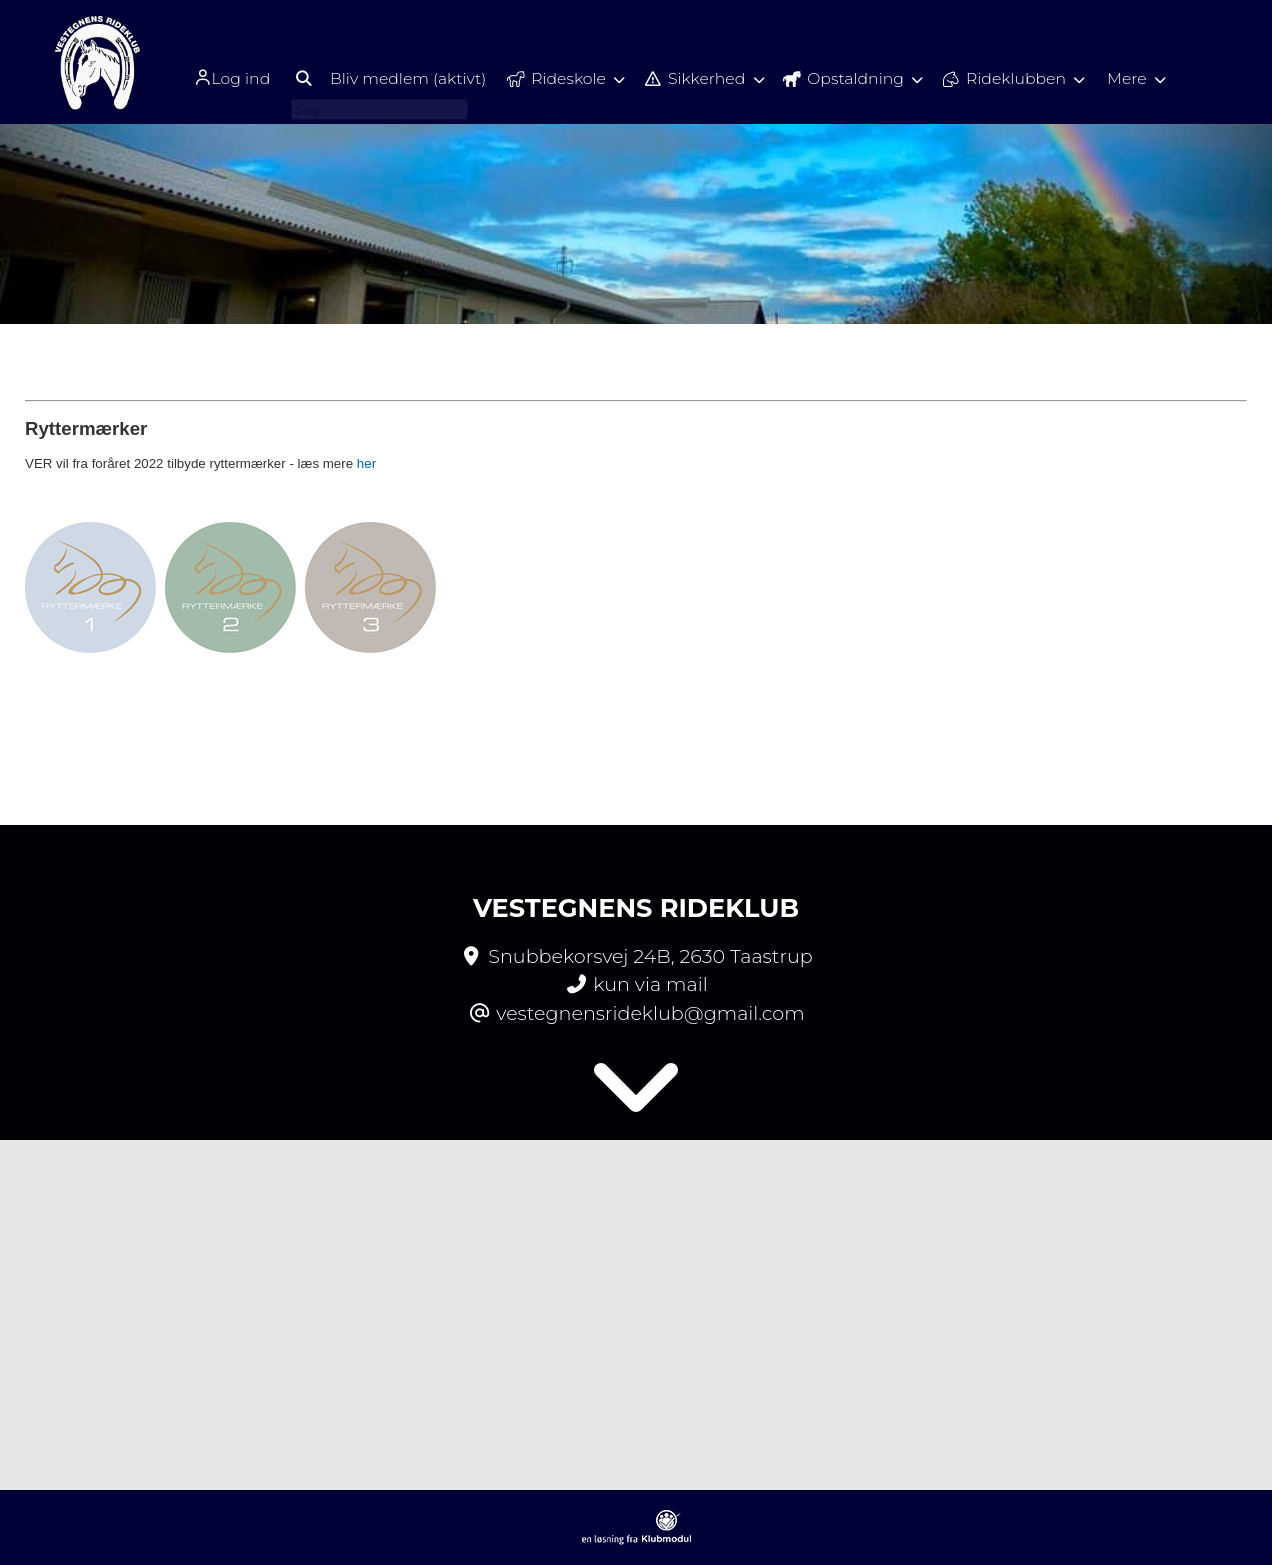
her (366, 463)
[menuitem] (225, 77)
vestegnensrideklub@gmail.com (650, 1013)
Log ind (218, 78)
